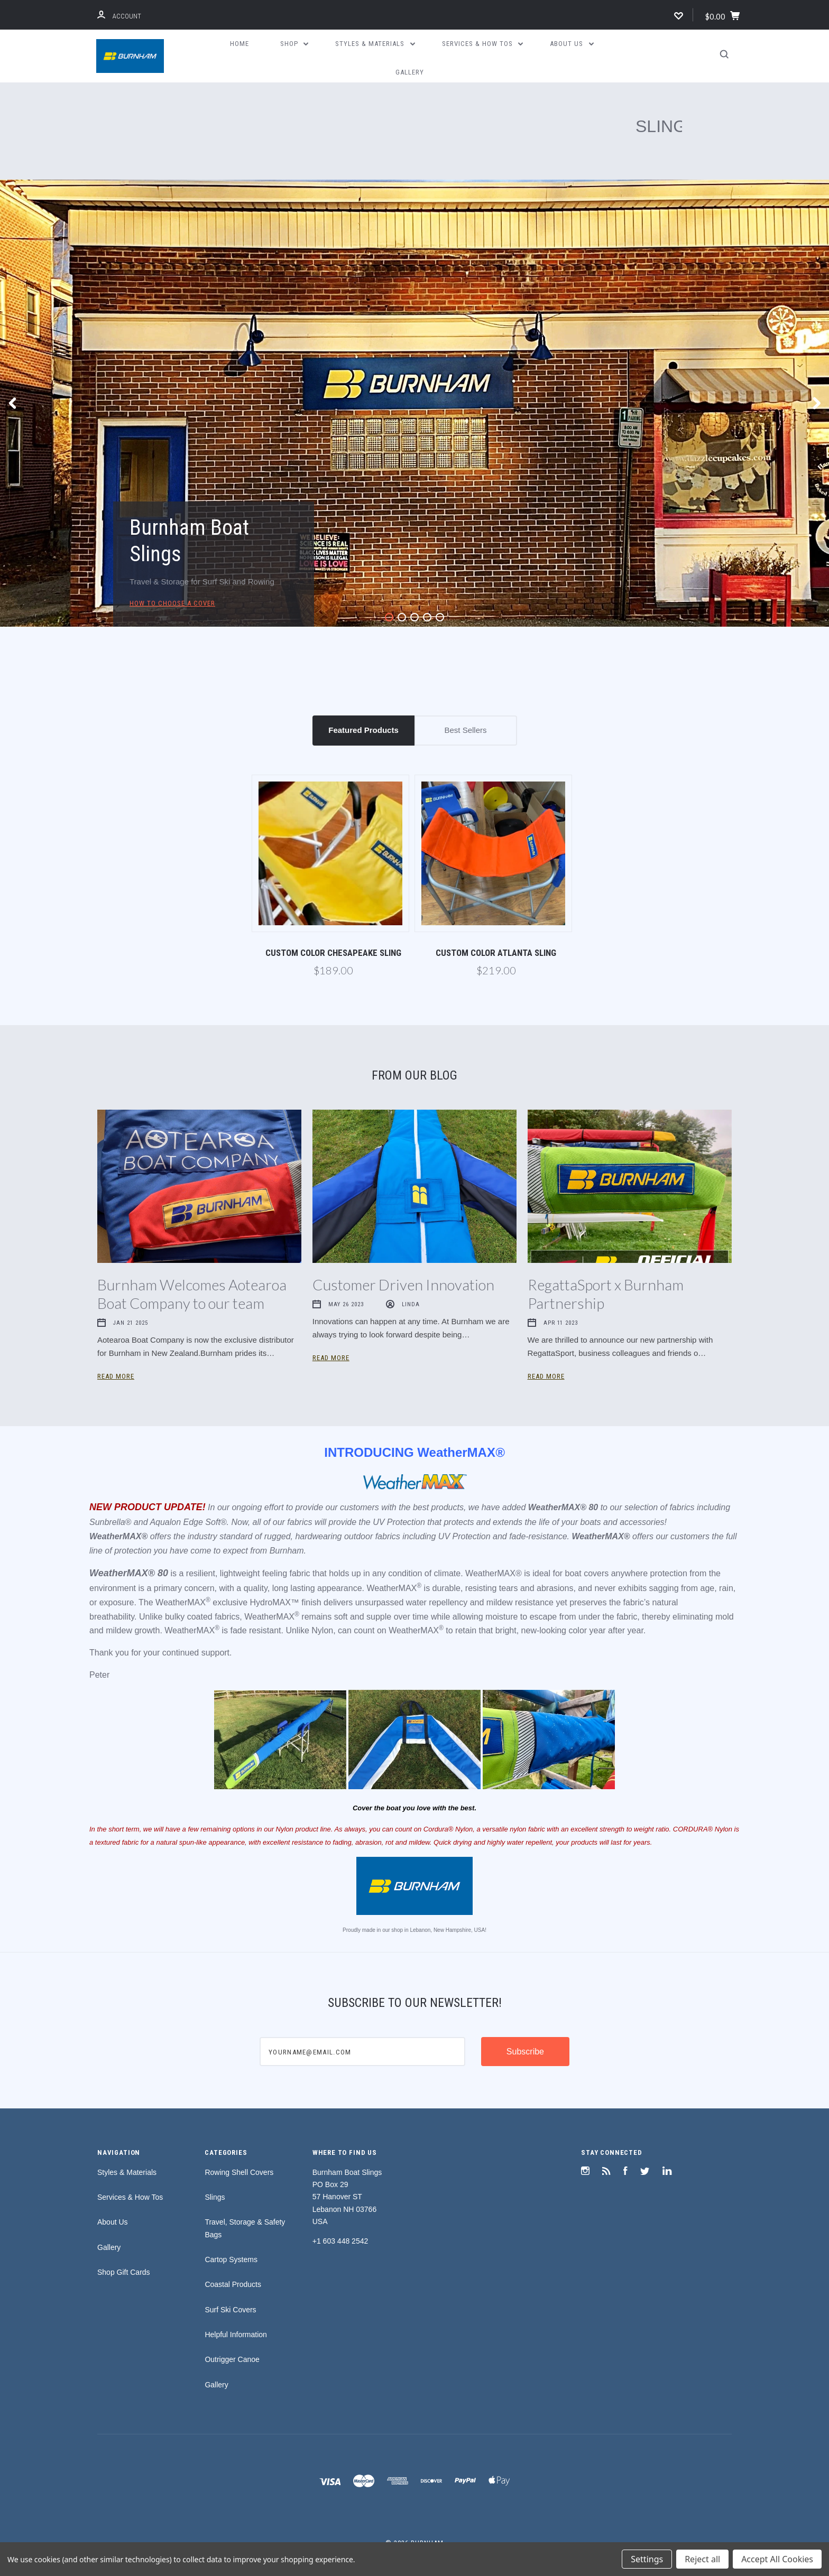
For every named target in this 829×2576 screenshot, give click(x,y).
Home (239, 44)
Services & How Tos (482, 44)
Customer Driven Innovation (403, 1285)
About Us (572, 44)
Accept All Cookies (777, 2559)
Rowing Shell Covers (239, 2172)
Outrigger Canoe (232, 2359)
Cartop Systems (231, 2259)
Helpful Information (236, 2334)
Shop (294, 44)
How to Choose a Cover (172, 603)
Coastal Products (233, 2284)
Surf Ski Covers (230, 2309)
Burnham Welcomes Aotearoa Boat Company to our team (192, 1294)
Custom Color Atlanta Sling (496, 952)
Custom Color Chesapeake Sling (333, 952)
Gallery (409, 72)
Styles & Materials (375, 44)
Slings (215, 2197)
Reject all (702, 2559)
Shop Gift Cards (123, 2272)
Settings (647, 2559)
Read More (115, 1376)
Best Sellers (465, 730)
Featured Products (363, 730)
